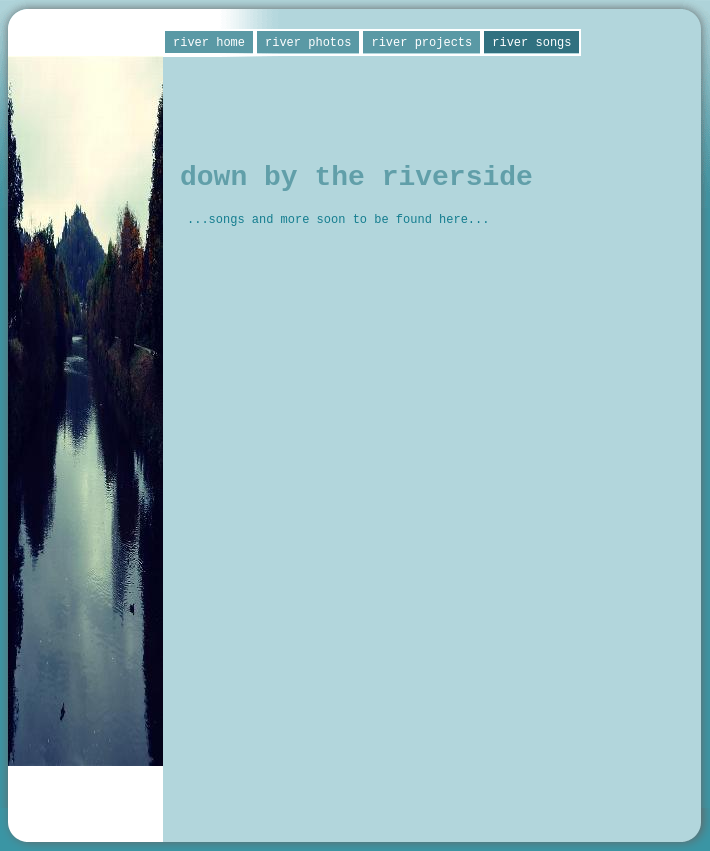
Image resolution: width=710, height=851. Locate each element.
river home (209, 43)
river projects (421, 43)
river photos (308, 43)
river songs (531, 43)
